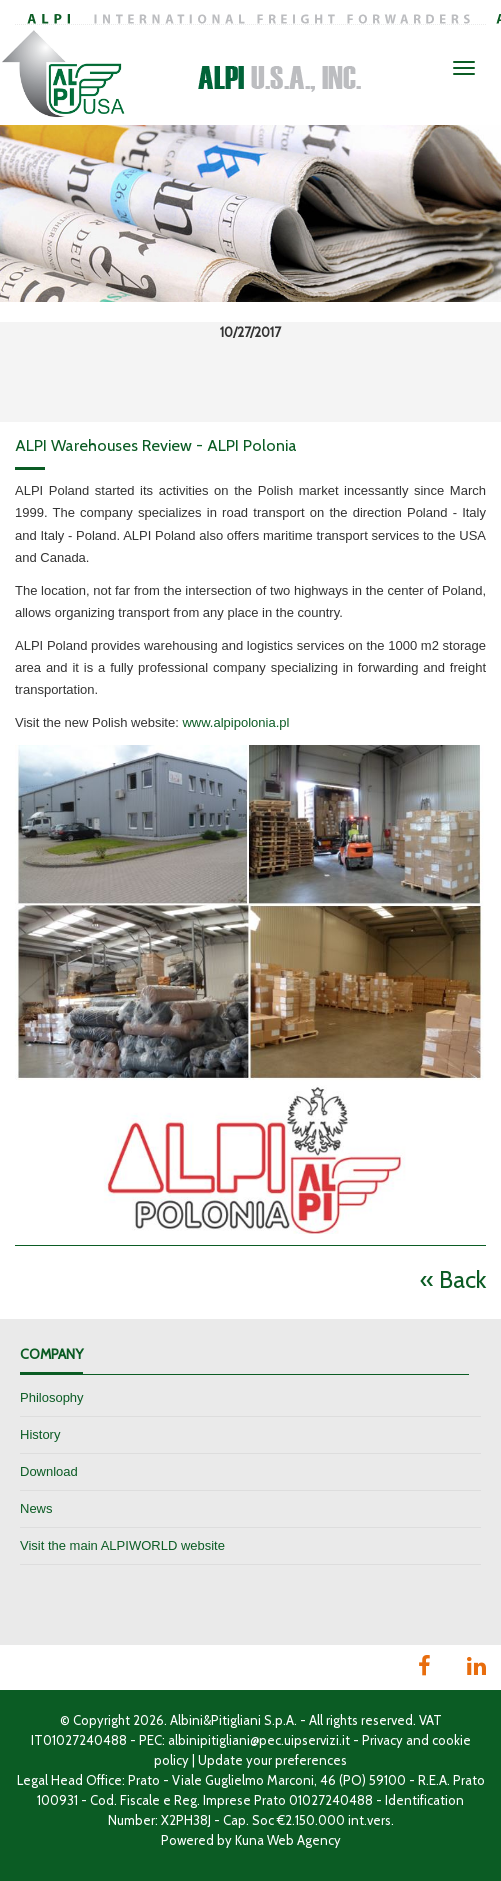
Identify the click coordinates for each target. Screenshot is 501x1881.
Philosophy (52, 1397)
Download (49, 1471)
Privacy (382, 1740)
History (40, 1434)
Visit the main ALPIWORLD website (122, 1545)
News (36, 1508)
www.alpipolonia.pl (235, 722)
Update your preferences (272, 1760)
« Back (453, 1279)
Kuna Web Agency (288, 1840)
